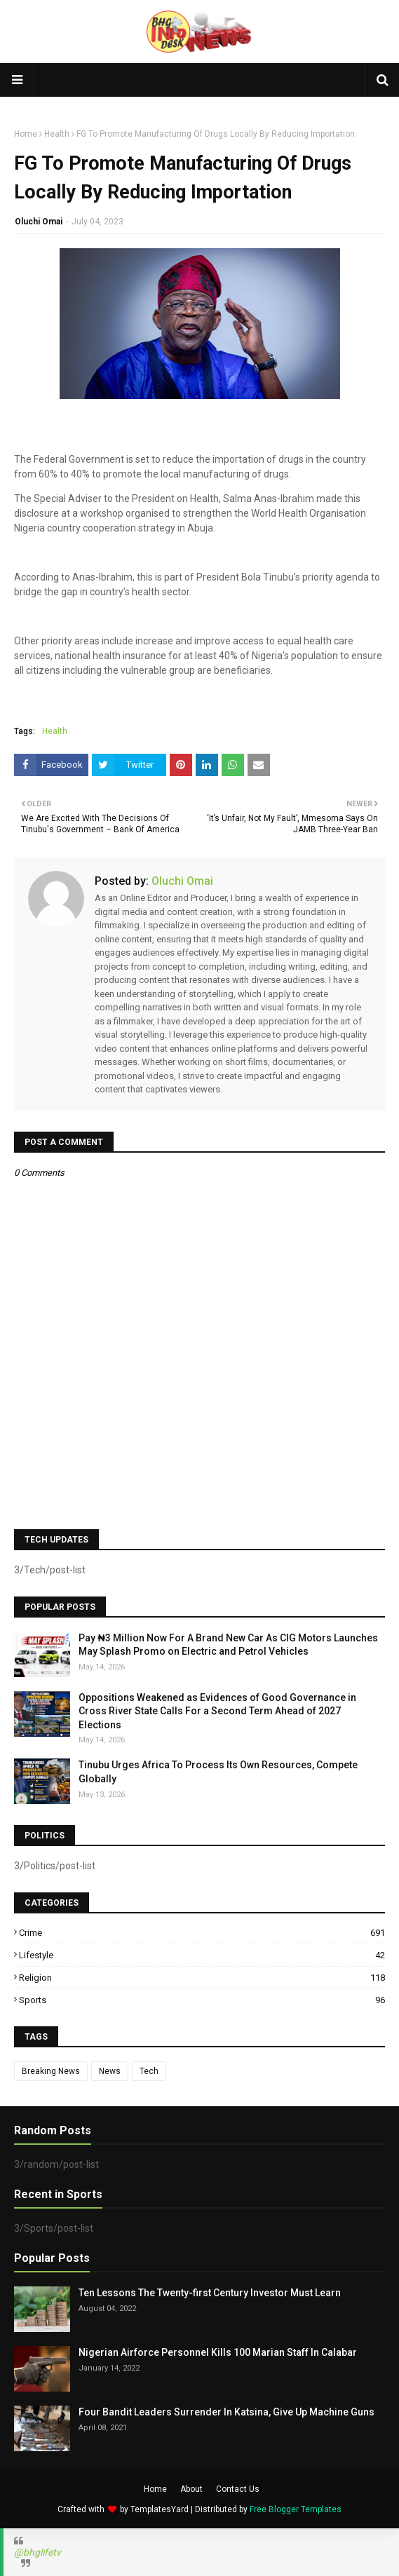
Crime (202, 1932)
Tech (149, 2071)
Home (25, 134)
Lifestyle (202, 1955)
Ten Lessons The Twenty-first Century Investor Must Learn (210, 2292)
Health (56, 134)
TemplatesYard (159, 2509)
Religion (202, 1977)
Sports (202, 2000)
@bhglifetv (37, 2552)
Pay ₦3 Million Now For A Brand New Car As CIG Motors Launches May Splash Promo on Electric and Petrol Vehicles (228, 1645)
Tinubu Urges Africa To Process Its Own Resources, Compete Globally (218, 1771)
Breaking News (51, 2071)
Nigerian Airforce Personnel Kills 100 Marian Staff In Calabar (218, 2352)
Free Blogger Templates (295, 2509)
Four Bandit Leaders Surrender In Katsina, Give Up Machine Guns (226, 2412)
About (191, 2489)
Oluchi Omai (38, 221)
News (110, 2071)
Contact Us (237, 2489)
